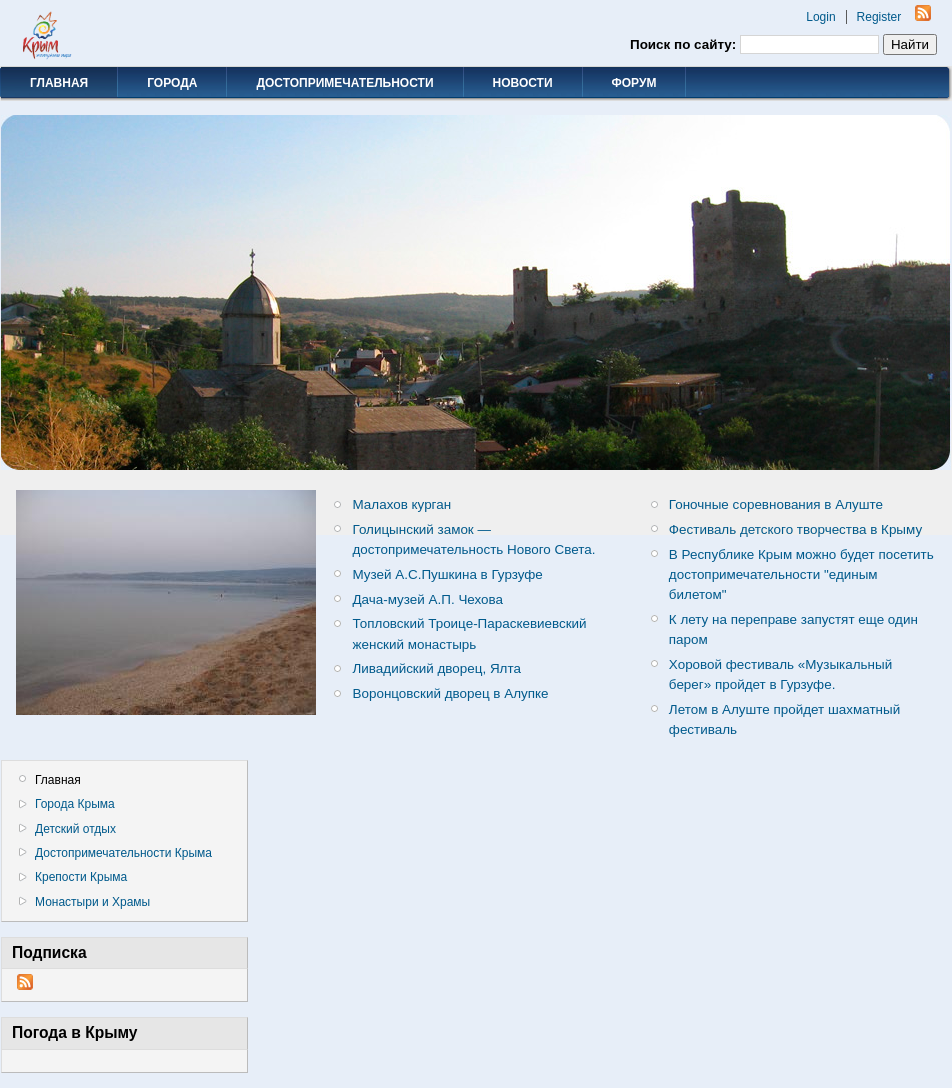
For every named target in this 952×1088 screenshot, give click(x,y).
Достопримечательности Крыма (123, 853)
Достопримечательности (344, 83)
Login (820, 17)
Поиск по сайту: (685, 44)
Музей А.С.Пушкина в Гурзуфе (448, 574)
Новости (523, 83)
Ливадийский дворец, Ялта (437, 668)
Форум (634, 83)
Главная (59, 83)
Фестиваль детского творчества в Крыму (795, 529)
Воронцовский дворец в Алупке (451, 693)
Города (172, 83)
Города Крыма (75, 804)
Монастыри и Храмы (92, 902)
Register (879, 17)
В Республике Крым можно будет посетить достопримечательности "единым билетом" (801, 574)
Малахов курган (402, 504)
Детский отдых (75, 829)
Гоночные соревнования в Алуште (776, 504)
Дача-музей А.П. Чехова (428, 599)
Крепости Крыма (81, 877)
